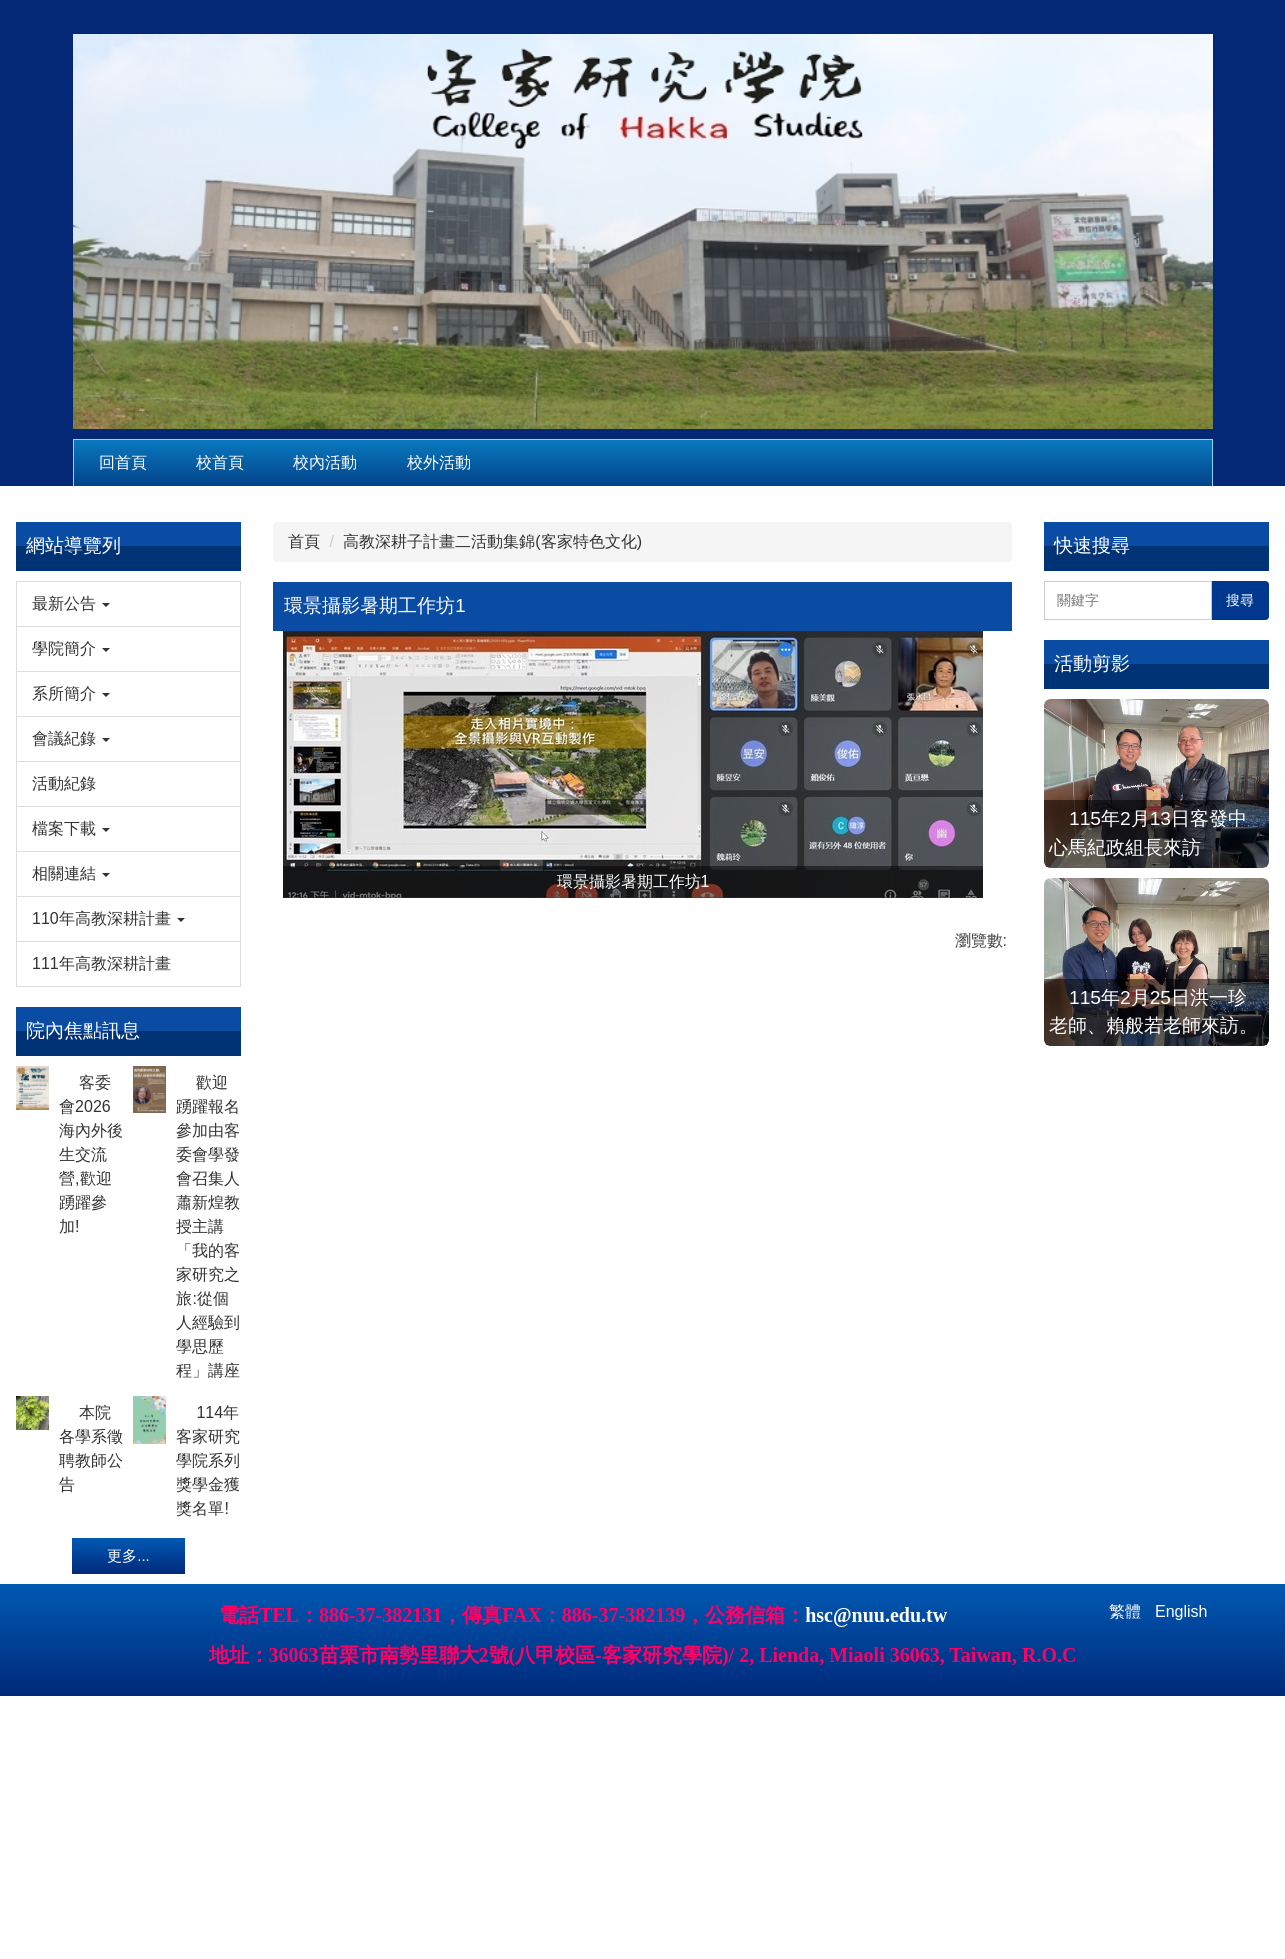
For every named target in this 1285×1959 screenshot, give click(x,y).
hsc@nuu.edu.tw (876, 1669)
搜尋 (1240, 600)
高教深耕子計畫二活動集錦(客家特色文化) (492, 541)
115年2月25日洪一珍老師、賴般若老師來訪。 (1153, 982)
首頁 (304, 541)
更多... (128, 1555)
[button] (128, 604)
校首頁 (220, 462)
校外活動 (439, 462)
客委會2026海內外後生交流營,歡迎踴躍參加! (91, 1154)
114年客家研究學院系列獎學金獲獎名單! (208, 1460)
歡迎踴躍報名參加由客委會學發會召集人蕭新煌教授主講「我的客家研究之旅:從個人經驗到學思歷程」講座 (208, 1226)
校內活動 (325, 462)
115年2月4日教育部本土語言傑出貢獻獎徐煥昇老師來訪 (1149, 1154)
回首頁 (123, 462)
